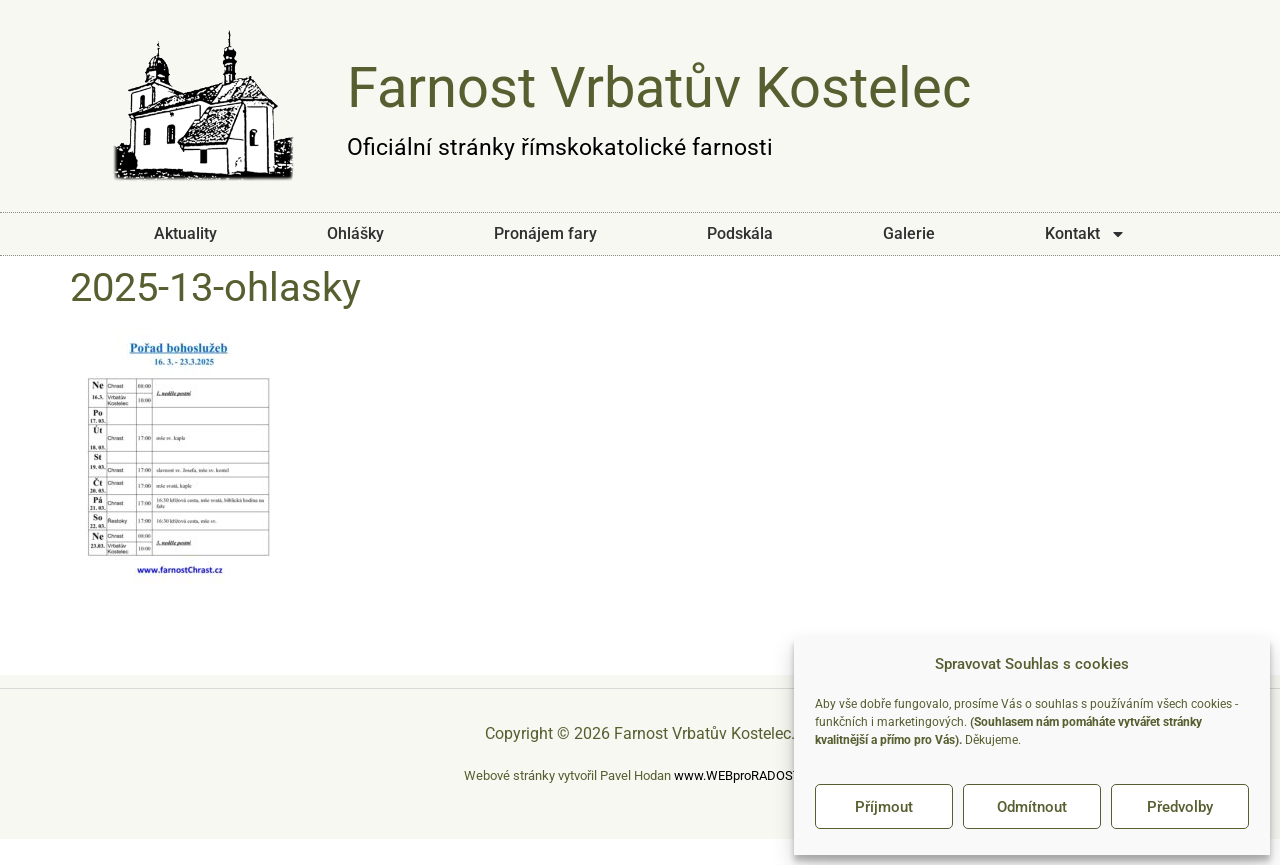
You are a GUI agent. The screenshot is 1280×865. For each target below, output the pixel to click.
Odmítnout (1032, 807)
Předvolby (1180, 807)
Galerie (909, 233)
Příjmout (884, 807)
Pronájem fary (545, 233)
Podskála (740, 233)
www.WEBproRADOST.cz (745, 775)
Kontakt (1085, 234)
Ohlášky (355, 233)
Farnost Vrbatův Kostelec (659, 88)
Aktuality (185, 233)
